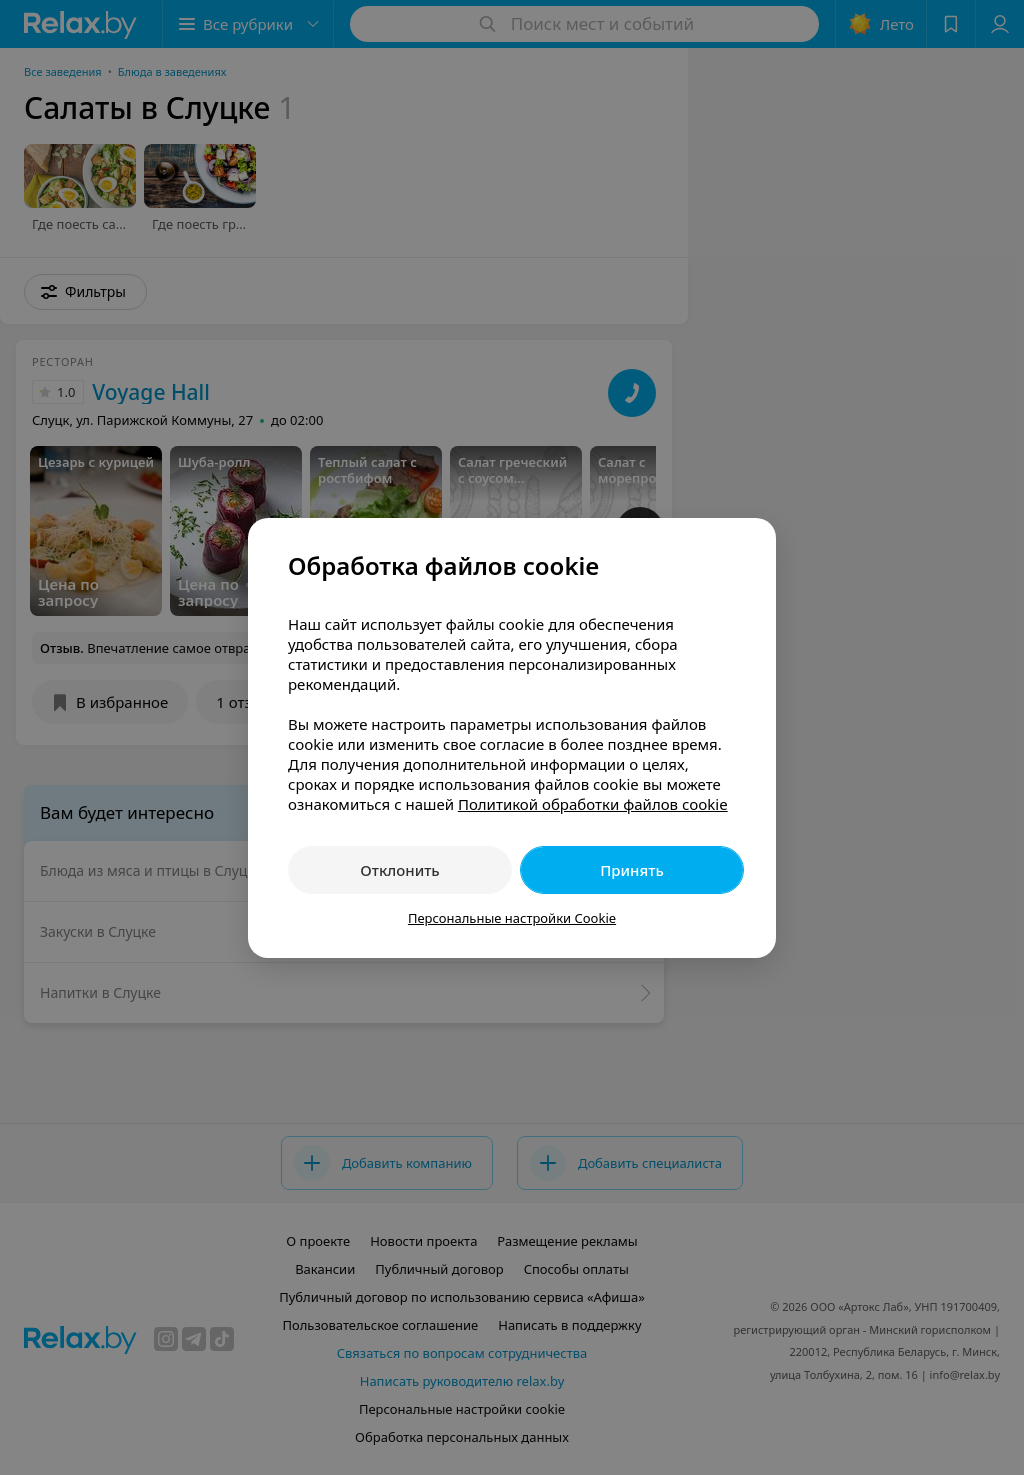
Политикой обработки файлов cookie (593, 804)
